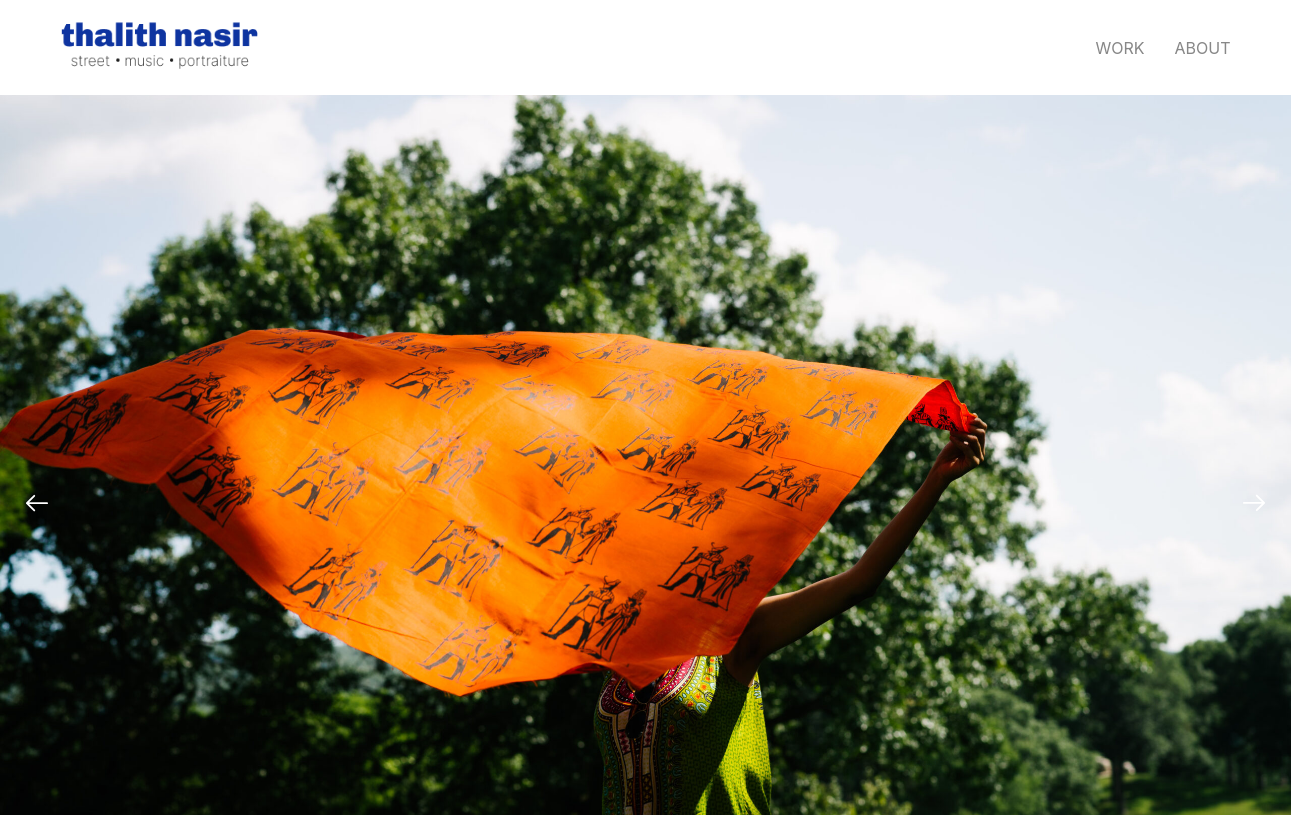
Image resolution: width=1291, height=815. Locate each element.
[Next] (1254, 503)
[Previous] (37, 503)
